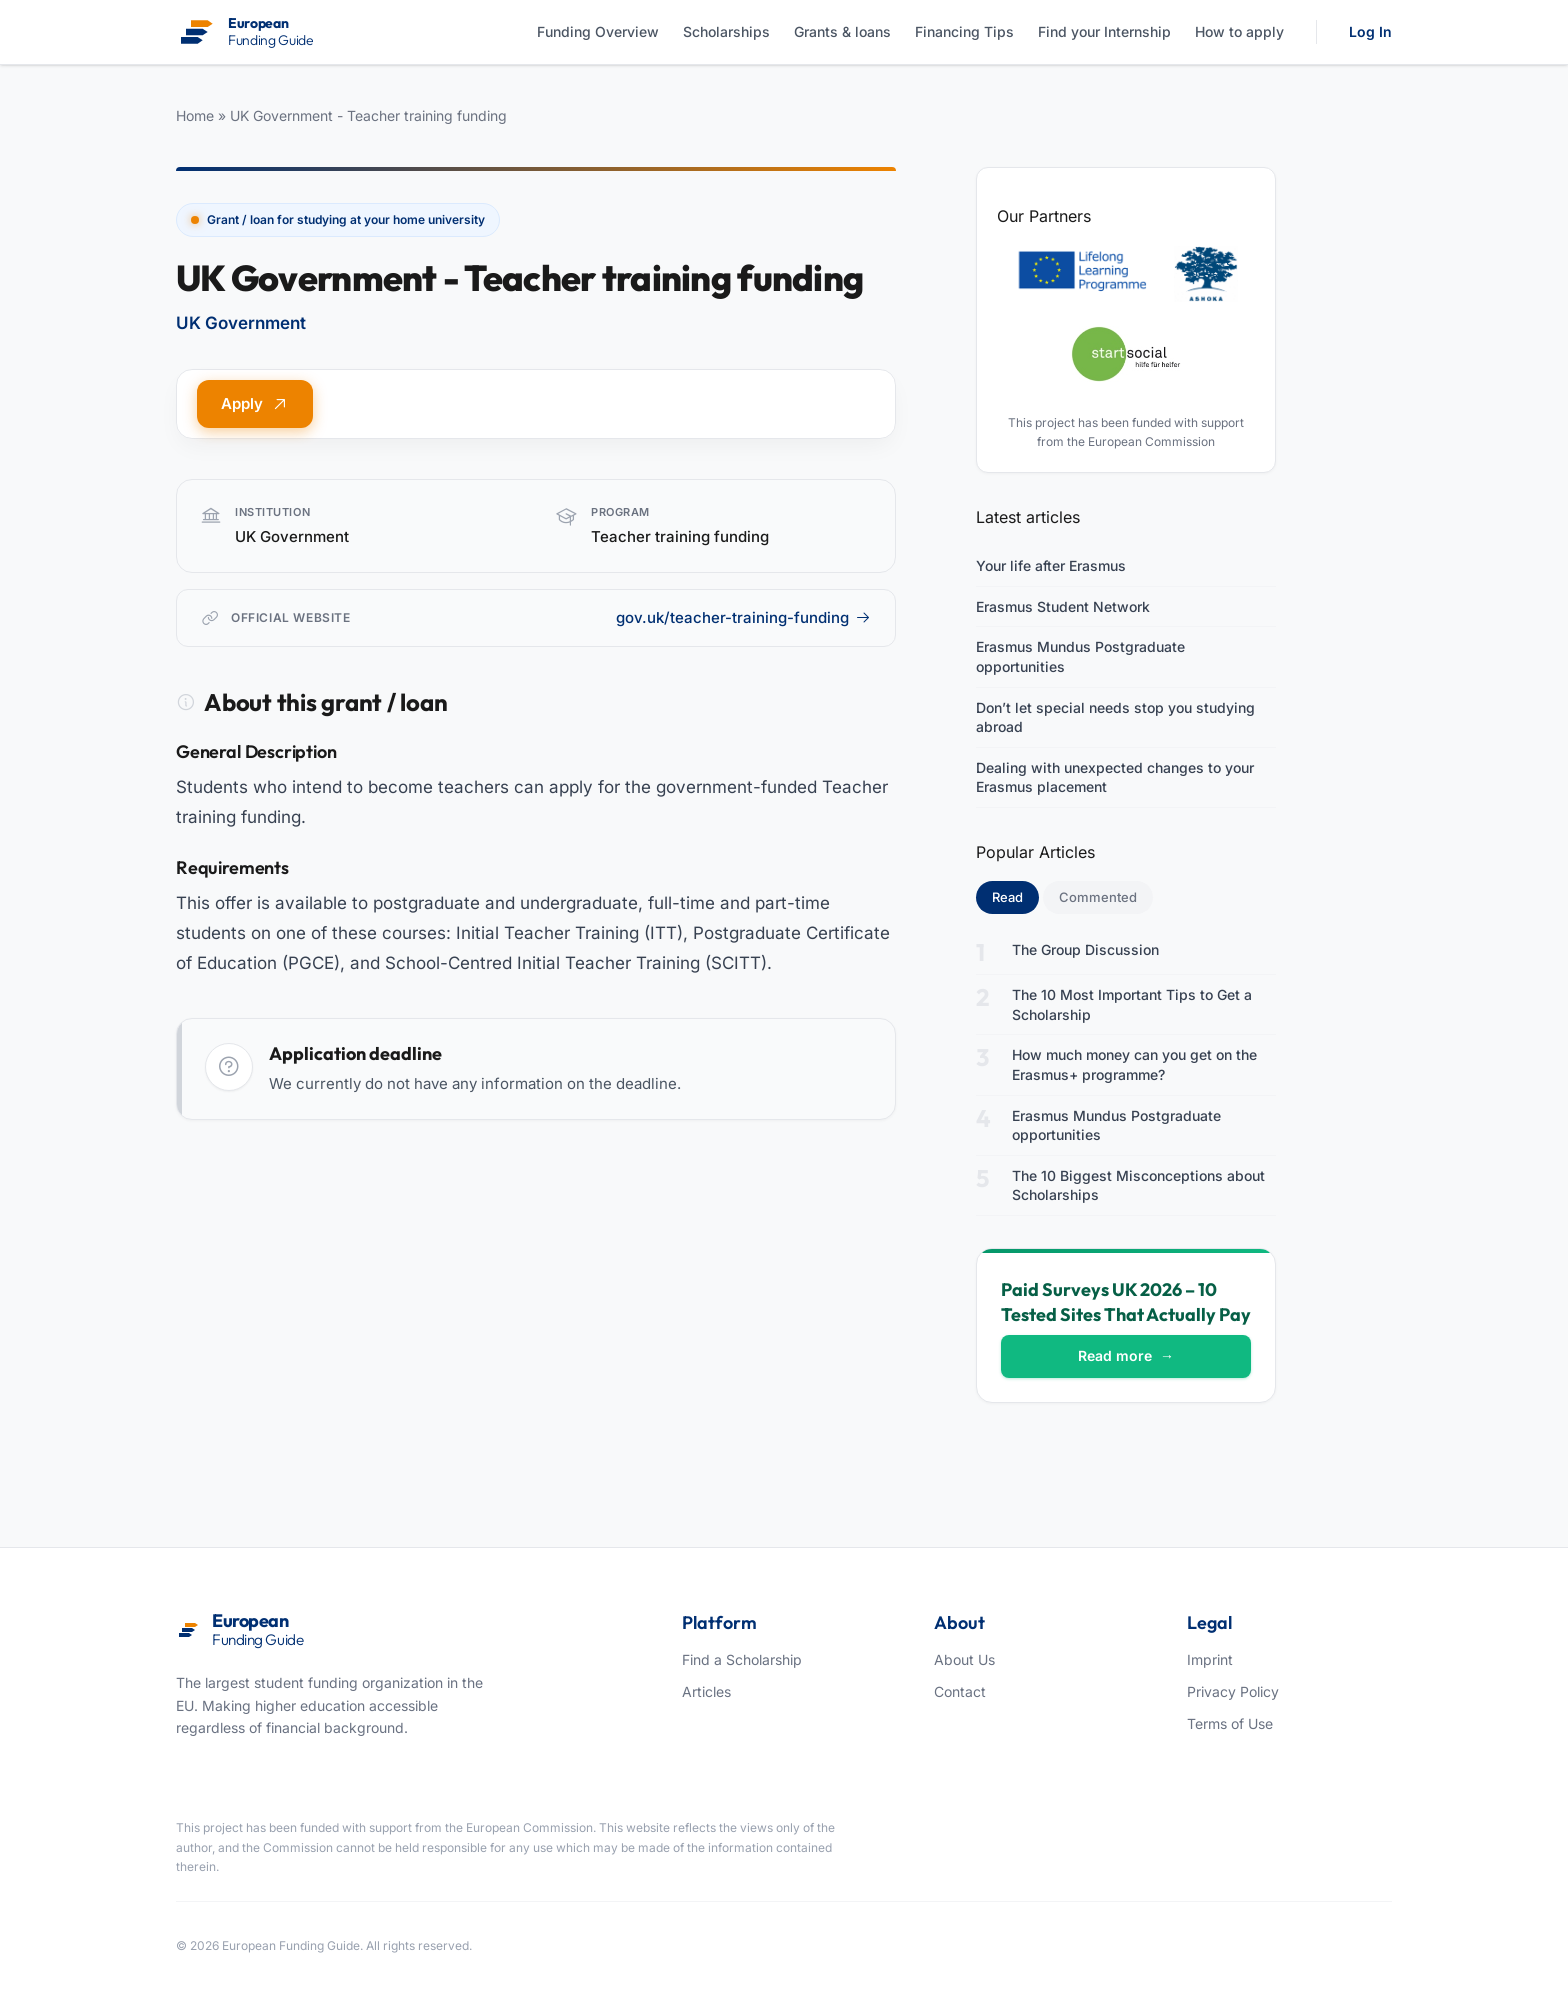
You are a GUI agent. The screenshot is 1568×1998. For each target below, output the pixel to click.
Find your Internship (1104, 31)
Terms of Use (1230, 1723)
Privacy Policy (1233, 1691)
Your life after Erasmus (1051, 565)
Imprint (1210, 1659)
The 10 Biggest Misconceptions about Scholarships (1138, 1185)
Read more (1126, 1355)
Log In (1370, 31)
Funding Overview (598, 31)
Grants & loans (842, 31)
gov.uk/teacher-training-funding (743, 617)
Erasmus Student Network (1063, 606)
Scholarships (726, 31)
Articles (706, 1691)
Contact (960, 1691)
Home (195, 115)
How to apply (1239, 31)
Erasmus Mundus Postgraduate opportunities (1080, 656)
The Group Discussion (1085, 949)
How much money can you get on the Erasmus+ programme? (1134, 1064)
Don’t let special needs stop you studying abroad (1115, 717)
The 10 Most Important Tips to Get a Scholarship (1132, 1004)
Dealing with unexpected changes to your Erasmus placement (1115, 777)
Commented (1098, 897)
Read (1015, 896)
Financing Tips (964, 31)
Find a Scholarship (742, 1659)
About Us (964, 1659)
